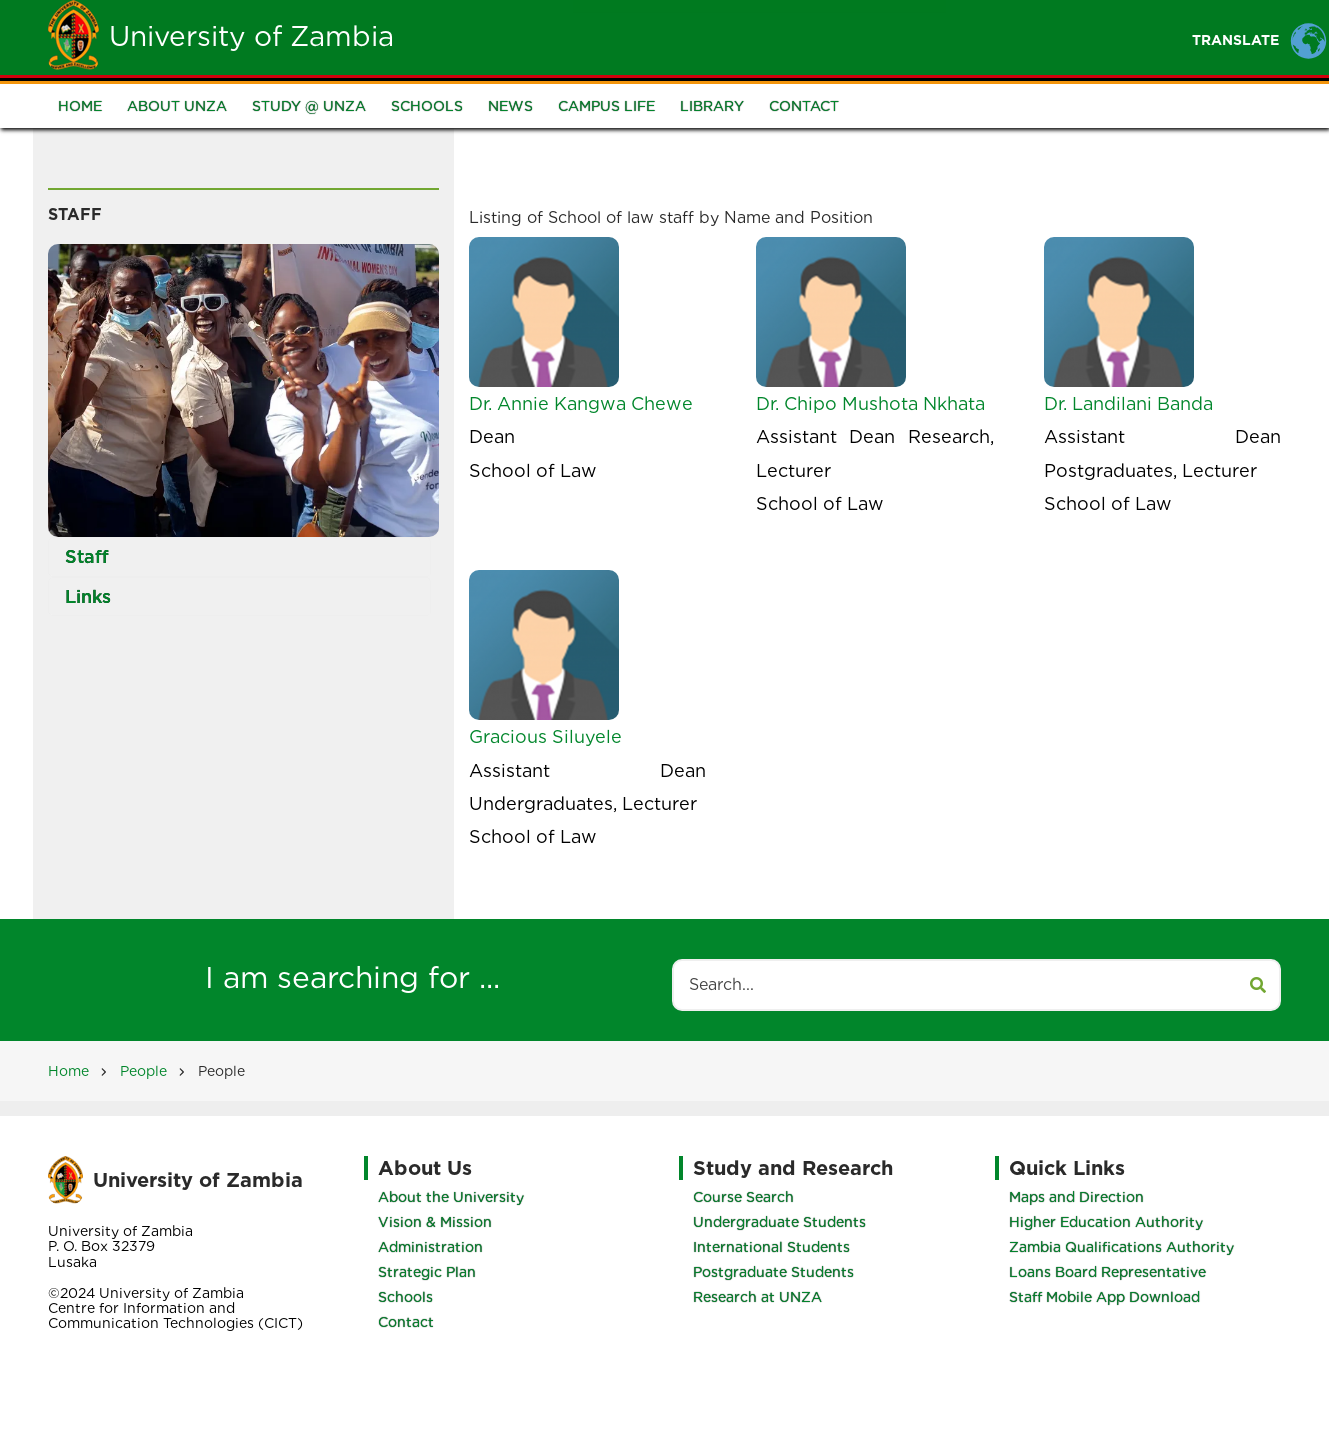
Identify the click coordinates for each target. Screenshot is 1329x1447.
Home (531, 36)
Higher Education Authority (1106, 1222)
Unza (613, 36)
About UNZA (177, 106)
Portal (898, 36)
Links (88, 596)
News (510, 106)
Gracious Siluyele (545, 736)
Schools (427, 106)
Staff (808, 36)
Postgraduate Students (773, 1272)
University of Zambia (251, 36)
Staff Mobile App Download (1104, 1297)
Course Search (743, 1197)
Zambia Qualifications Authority (1121, 1247)
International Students (771, 1247)
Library (712, 106)
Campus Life (606, 106)
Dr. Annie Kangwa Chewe (581, 403)
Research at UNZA (757, 1297)
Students (709, 36)
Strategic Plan (427, 1272)
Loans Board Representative (1107, 1272)
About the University (451, 1197)
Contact (804, 106)
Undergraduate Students (779, 1222)
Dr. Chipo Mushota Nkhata (870, 403)
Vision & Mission (435, 1222)
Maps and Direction (1076, 1197)
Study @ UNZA (309, 106)
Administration (430, 1247)
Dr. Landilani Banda (1128, 403)
